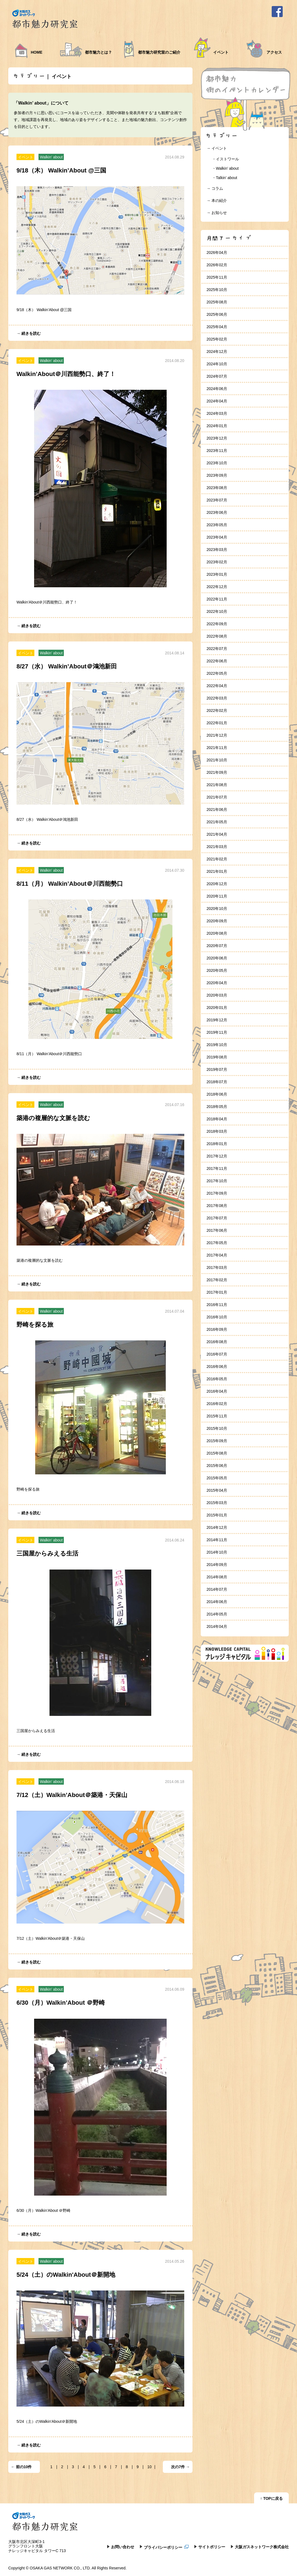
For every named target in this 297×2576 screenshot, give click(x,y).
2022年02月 (217, 710)
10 (149, 2467)
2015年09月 (217, 1441)
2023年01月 (217, 574)
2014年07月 (217, 1589)
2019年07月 (217, 1069)
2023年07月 (217, 500)
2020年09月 (217, 921)
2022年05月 (217, 673)
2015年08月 (217, 1453)
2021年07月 (217, 797)
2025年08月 (217, 302)
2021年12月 (217, 735)
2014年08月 (217, 1577)
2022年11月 (217, 599)
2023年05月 (217, 525)
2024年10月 (217, 364)
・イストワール (225, 159)
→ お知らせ (217, 212)
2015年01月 (217, 1515)
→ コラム (215, 188)
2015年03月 (217, 1502)
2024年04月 (217, 401)
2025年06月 (217, 314)
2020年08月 (217, 933)
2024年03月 (217, 413)
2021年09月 (217, 772)
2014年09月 (217, 1564)
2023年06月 (217, 512)
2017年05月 (217, 1243)
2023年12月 (217, 438)
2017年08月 (217, 1205)
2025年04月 (217, 327)
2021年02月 (217, 859)
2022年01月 (217, 723)
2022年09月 (217, 624)
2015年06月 (217, 1465)
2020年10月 (217, 908)
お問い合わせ (122, 2547)
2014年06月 (217, 1602)
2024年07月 (217, 376)
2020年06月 (217, 958)
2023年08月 (217, 487)
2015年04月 (217, 1490)
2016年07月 (217, 1354)
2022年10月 (217, 611)
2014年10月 (217, 1552)
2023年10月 (217, 463)
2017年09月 (217, 1193)
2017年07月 (217, 1218)
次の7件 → (180, 2467)
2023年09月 (217, 475)
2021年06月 (217, 809)
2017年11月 (217, 1168)
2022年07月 (217, 648)
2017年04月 (217, 1255)
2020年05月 (217, 970)
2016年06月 (217, 1366)
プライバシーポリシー (166, 2547)
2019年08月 (217, 1057)
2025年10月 (217, 289)
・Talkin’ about (224, 177)
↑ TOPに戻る (271, 2498)
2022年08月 (217, 636)
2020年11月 (217, 896)
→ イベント (217, 148)
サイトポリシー (211, 2547)
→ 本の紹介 (217, 200)
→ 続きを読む (28, 333)
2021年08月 (217, 785)
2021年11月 (217, 747)
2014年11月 (217, 1540)
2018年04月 (217, 1119)
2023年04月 (217, 537)
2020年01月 (217, 1007)
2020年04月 (217, 983)
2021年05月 (217, 822)
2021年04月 (217, 834)
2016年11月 (217, 1304)
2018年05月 (217, 1106)
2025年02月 (217, 339)
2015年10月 (217, 1428)
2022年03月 (217, 698)
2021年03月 (217, 846)
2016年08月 (217, 1342)
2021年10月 (217, 760)
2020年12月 (217, 884)
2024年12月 (217, 351)
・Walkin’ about (225, 168)
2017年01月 (217, 1292)
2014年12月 (217, 1527)
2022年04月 (217, 686)
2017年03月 (217, 1267)
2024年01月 (217, 426)
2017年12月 (217, 1156)
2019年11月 (217, 1032)
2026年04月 (217, 252)
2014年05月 (217, 1614)
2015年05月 (217, 1478)
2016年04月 (217, 1391)
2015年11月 (217, 1416)
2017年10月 (217, 1181)
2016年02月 (217, 1403)
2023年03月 (217, 549)
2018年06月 (217, 1094)
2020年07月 (217, 945)
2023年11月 (217, 450)
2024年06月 (217, 388)
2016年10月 (217, 1317)
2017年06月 (217, 1230)
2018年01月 (217, 1144)
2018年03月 (217, 1131)
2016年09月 (217, 1329)
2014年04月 (217, 1626)
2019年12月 (217, 1020)
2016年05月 (217, 1379)
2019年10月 (217, 1045)
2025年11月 (217, 277)
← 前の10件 (21, 2467)
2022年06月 (217, 661)
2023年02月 (217, 562)
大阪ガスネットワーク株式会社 (262, 2547)
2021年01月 (217, 871)
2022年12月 (217, 587)
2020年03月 (217, 995)
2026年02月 (217, 265)
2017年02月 (217, 1280)
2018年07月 (217, 1082)
